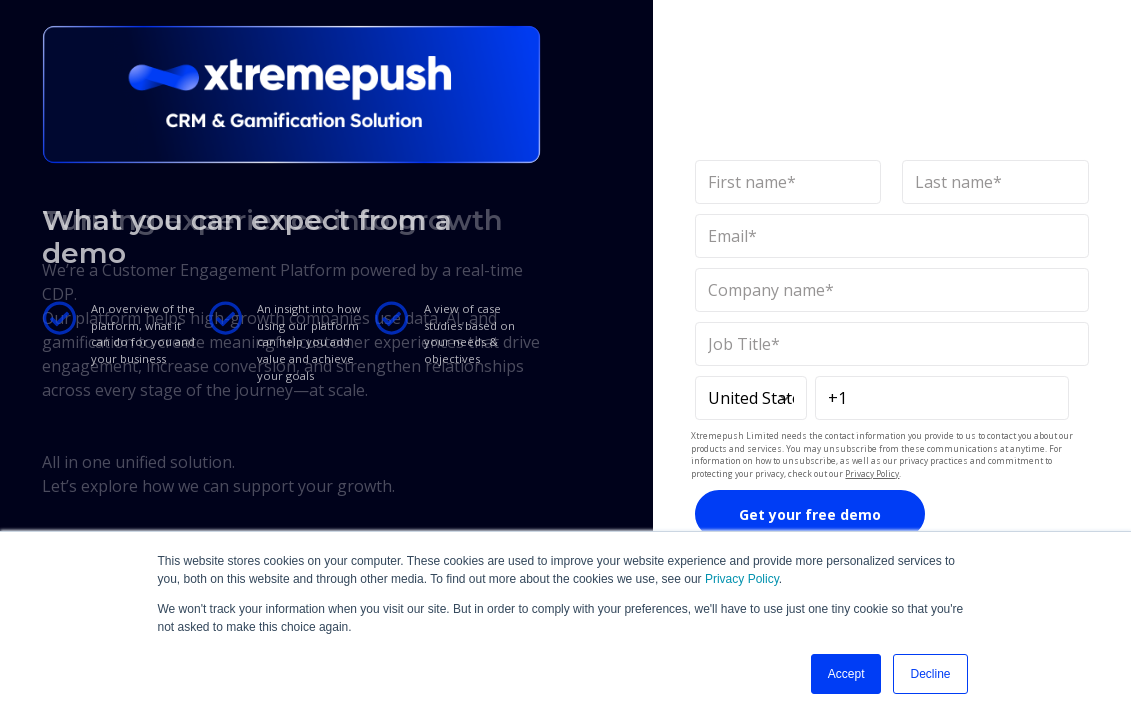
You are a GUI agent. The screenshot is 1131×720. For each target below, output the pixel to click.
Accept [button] (846, 674)
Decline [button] (930, 674)
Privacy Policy (742, 579)
